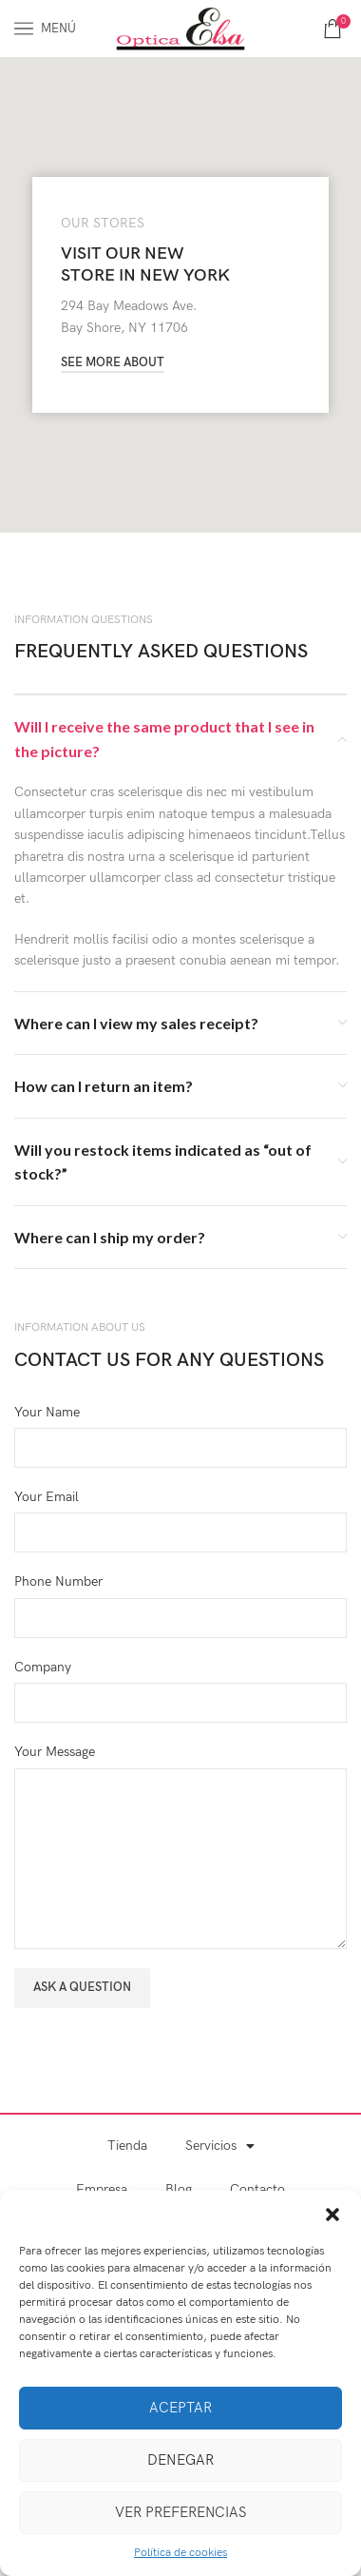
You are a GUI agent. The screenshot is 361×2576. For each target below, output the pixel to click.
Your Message (54, 1752)
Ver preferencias (180, 2512)
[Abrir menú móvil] (45, 29)
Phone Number (58, 1581)
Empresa (101, 2189)
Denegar (180, 2460)
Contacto (257, 2189)
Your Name (47, 1412)
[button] (332, 2214)
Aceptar (180, 2407)
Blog (178, 2189)
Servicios (220, 2146)
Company (42, 1667)
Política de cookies (180, 2553)
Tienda (127, 2145)
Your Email (46, 1497)
